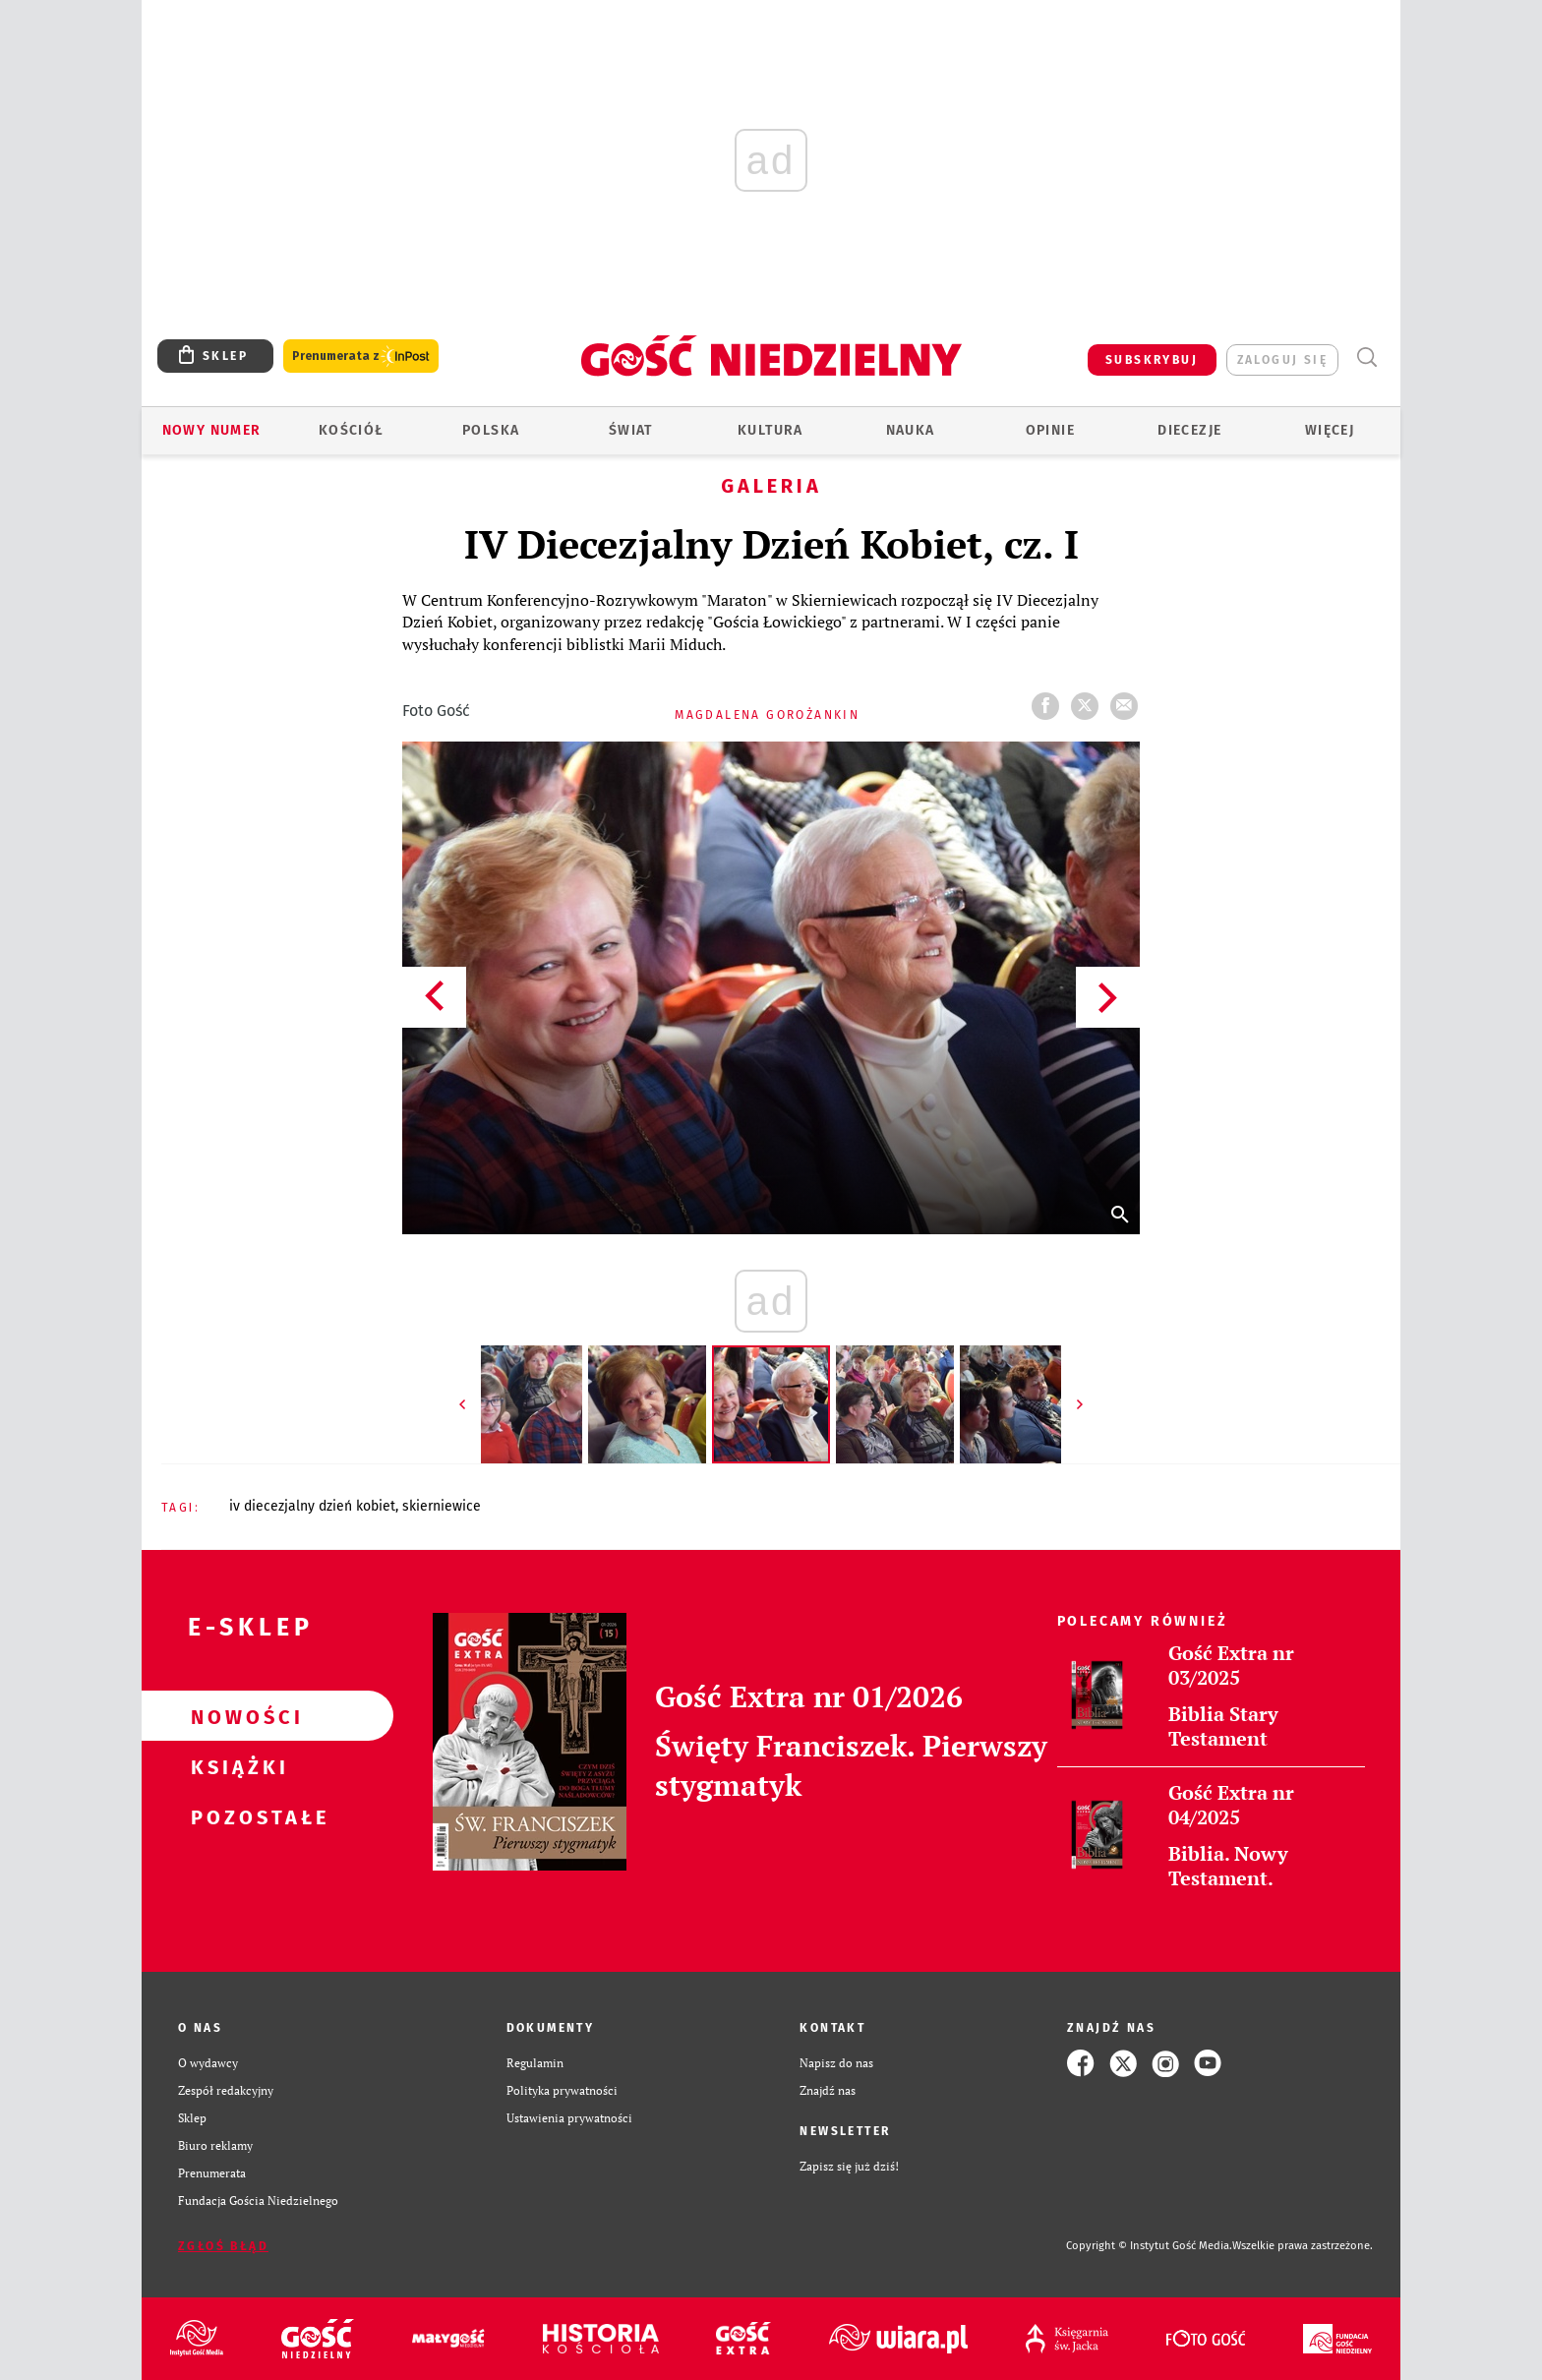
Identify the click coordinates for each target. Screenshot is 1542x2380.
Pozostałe (236, 1816)
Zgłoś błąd (223, 2246)
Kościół (352, 430)
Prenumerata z (361, 356)
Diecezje (1189, 430)
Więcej (1329, 430)
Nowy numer (212, 430)
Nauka (910, 430)
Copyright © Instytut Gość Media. (1149, 2245)
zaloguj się (1282, 360)
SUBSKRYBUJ (1151, 360)
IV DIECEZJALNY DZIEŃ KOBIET (312, 1506)
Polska (490, 430)
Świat (631, 430)
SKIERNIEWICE (441, 1506)
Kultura (770, 430)
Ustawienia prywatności (569, 2118)
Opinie (1050, 430)
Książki (236, 1766)
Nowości (236, 1716)
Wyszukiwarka (1366, 357)
